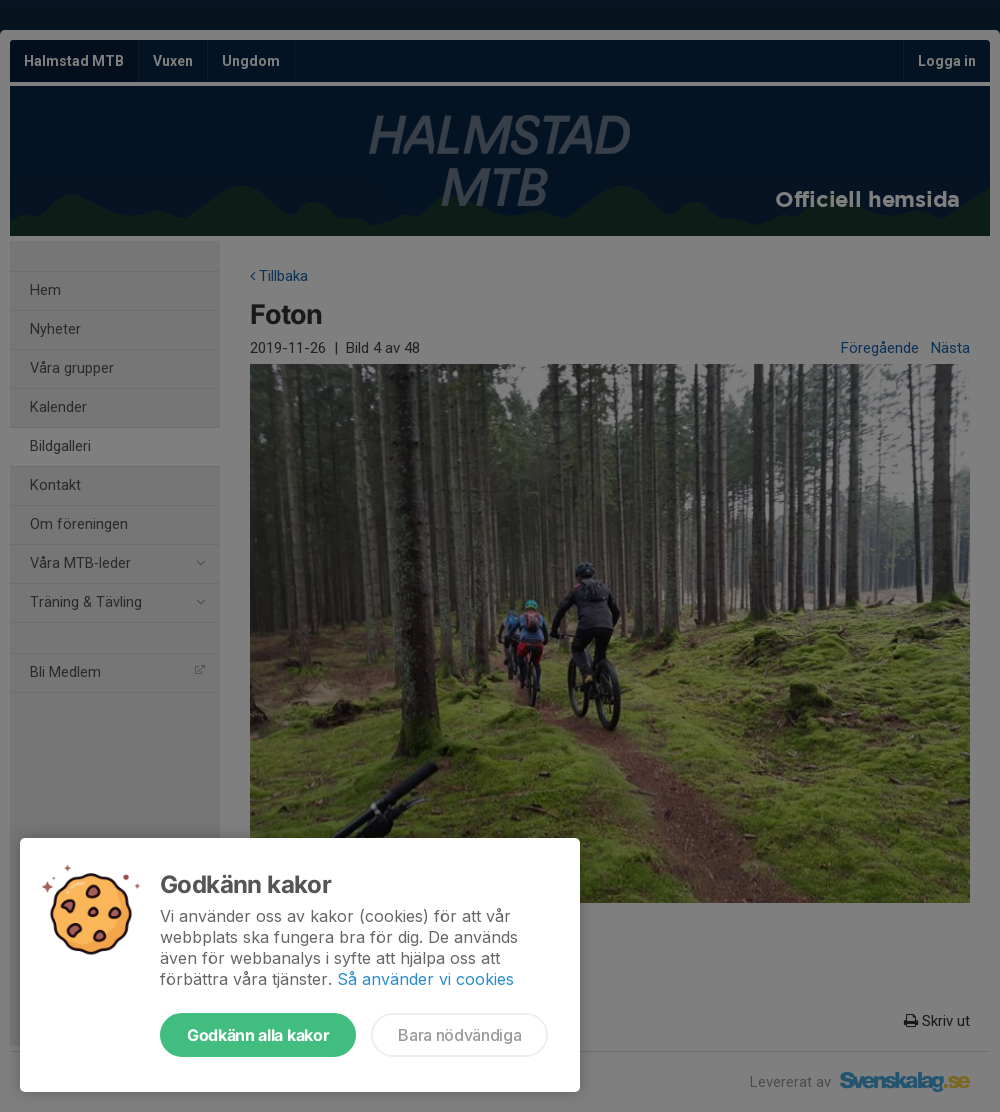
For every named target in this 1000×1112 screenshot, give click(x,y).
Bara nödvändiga (459, 1035)
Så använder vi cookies (425, 979)
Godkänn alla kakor (258, 1035)
